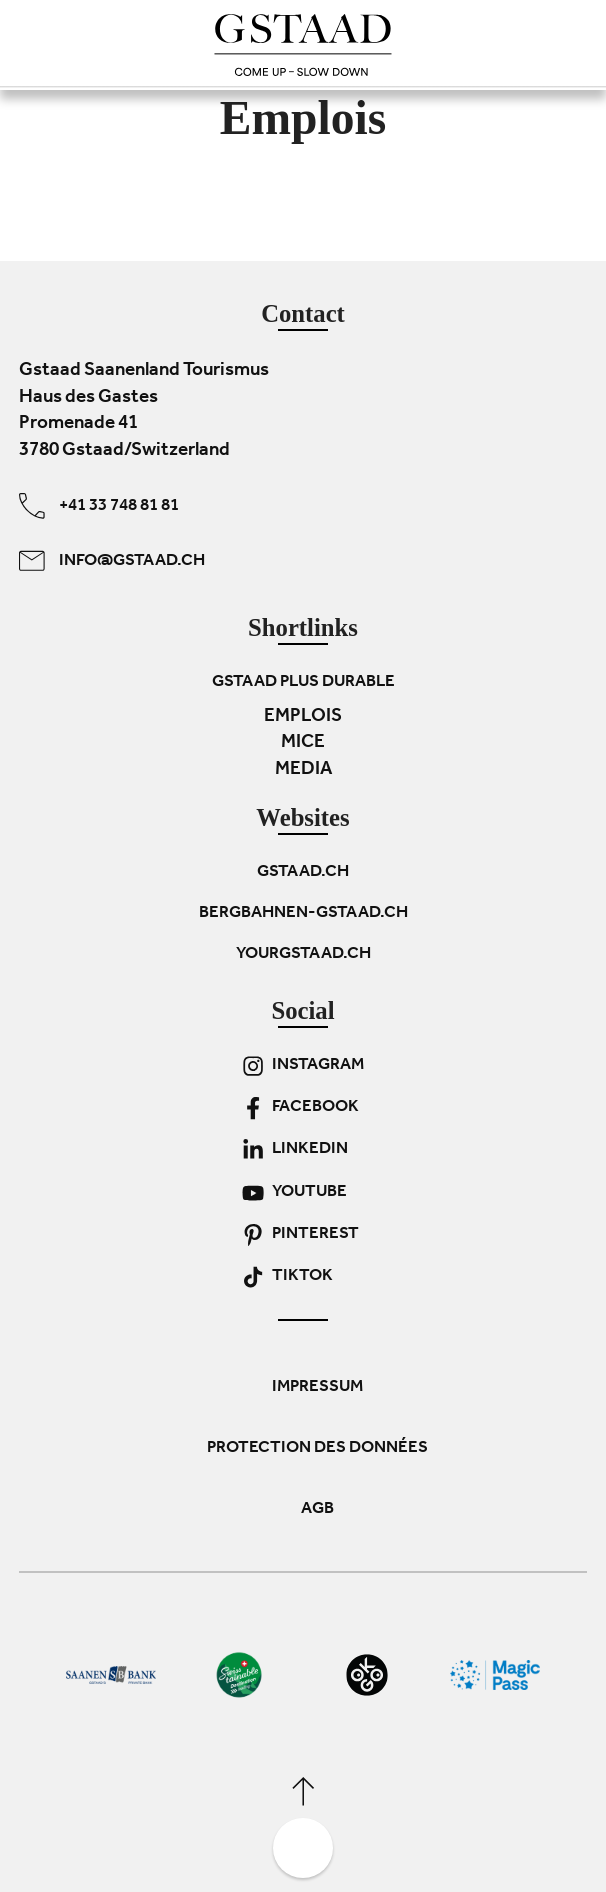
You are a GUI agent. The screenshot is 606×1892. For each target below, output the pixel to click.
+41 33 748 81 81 (99, 506)
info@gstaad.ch (112, 561)
